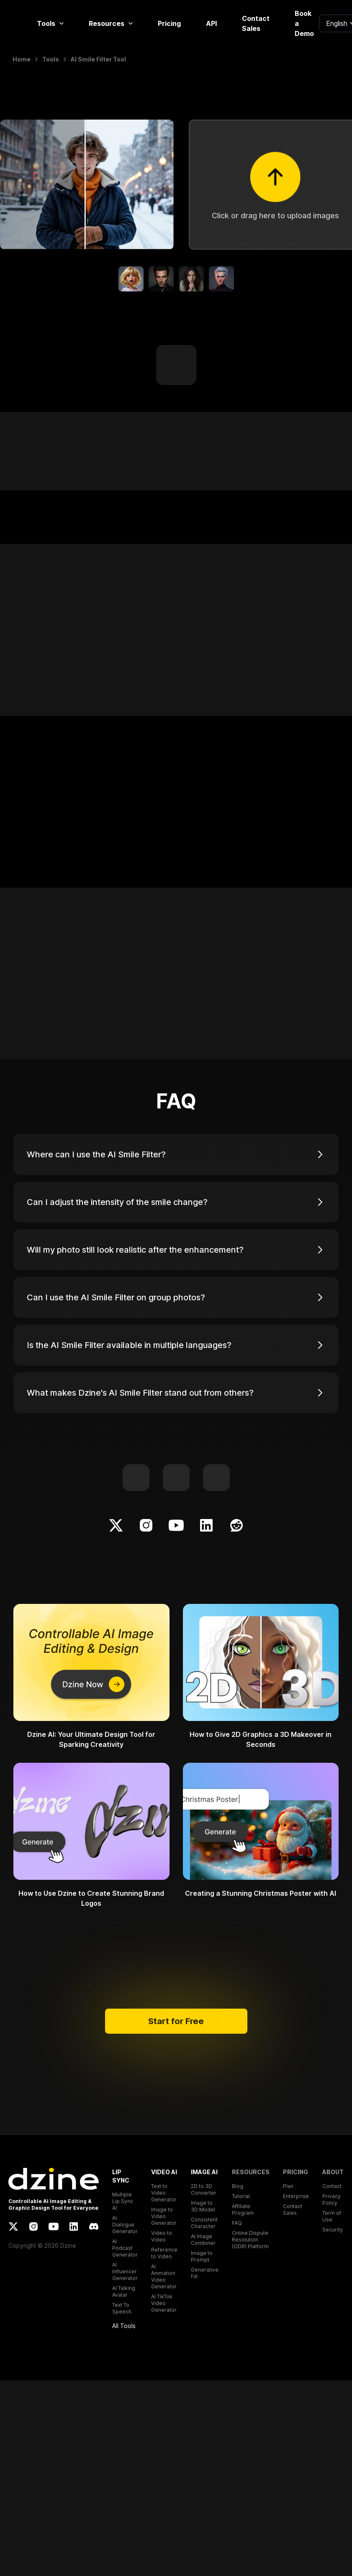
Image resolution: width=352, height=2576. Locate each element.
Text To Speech (121, 2308)
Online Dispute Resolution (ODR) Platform (250, 2239)
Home (22, 59)
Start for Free (176, 2021)
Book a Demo (304, 23)
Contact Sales (256, 23)
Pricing (169, 23)
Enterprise (296, 2196)
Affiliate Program (243, 2209)
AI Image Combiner (203, 2239)
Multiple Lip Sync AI (122, 2201)
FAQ (237, 2223)
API (211, 23)
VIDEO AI (164, 2171)
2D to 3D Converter (203, 2189)
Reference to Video (164, 2253)
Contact (332, 2186)
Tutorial (241, 2196)
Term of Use (331, 2216)
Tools (50, 23)
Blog (237, 2186)
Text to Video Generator (164, 2193)
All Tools (124, 2325)
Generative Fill (204, 2273)
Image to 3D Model (203, 2206)
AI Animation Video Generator (164, 2276)
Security (332, 2229)
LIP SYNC (120, 2176)
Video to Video (161, 2236)
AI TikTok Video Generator (164, 2303)
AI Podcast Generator (125, 2248)
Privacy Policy (331, 2199)
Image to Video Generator (164, 2216)
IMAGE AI (204, 2171)
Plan (288, 2186)
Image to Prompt (202, 2256)
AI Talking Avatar (123, 2291)
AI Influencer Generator (125, 2271)
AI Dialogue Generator (125, 2224)
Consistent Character (204, 2222)
